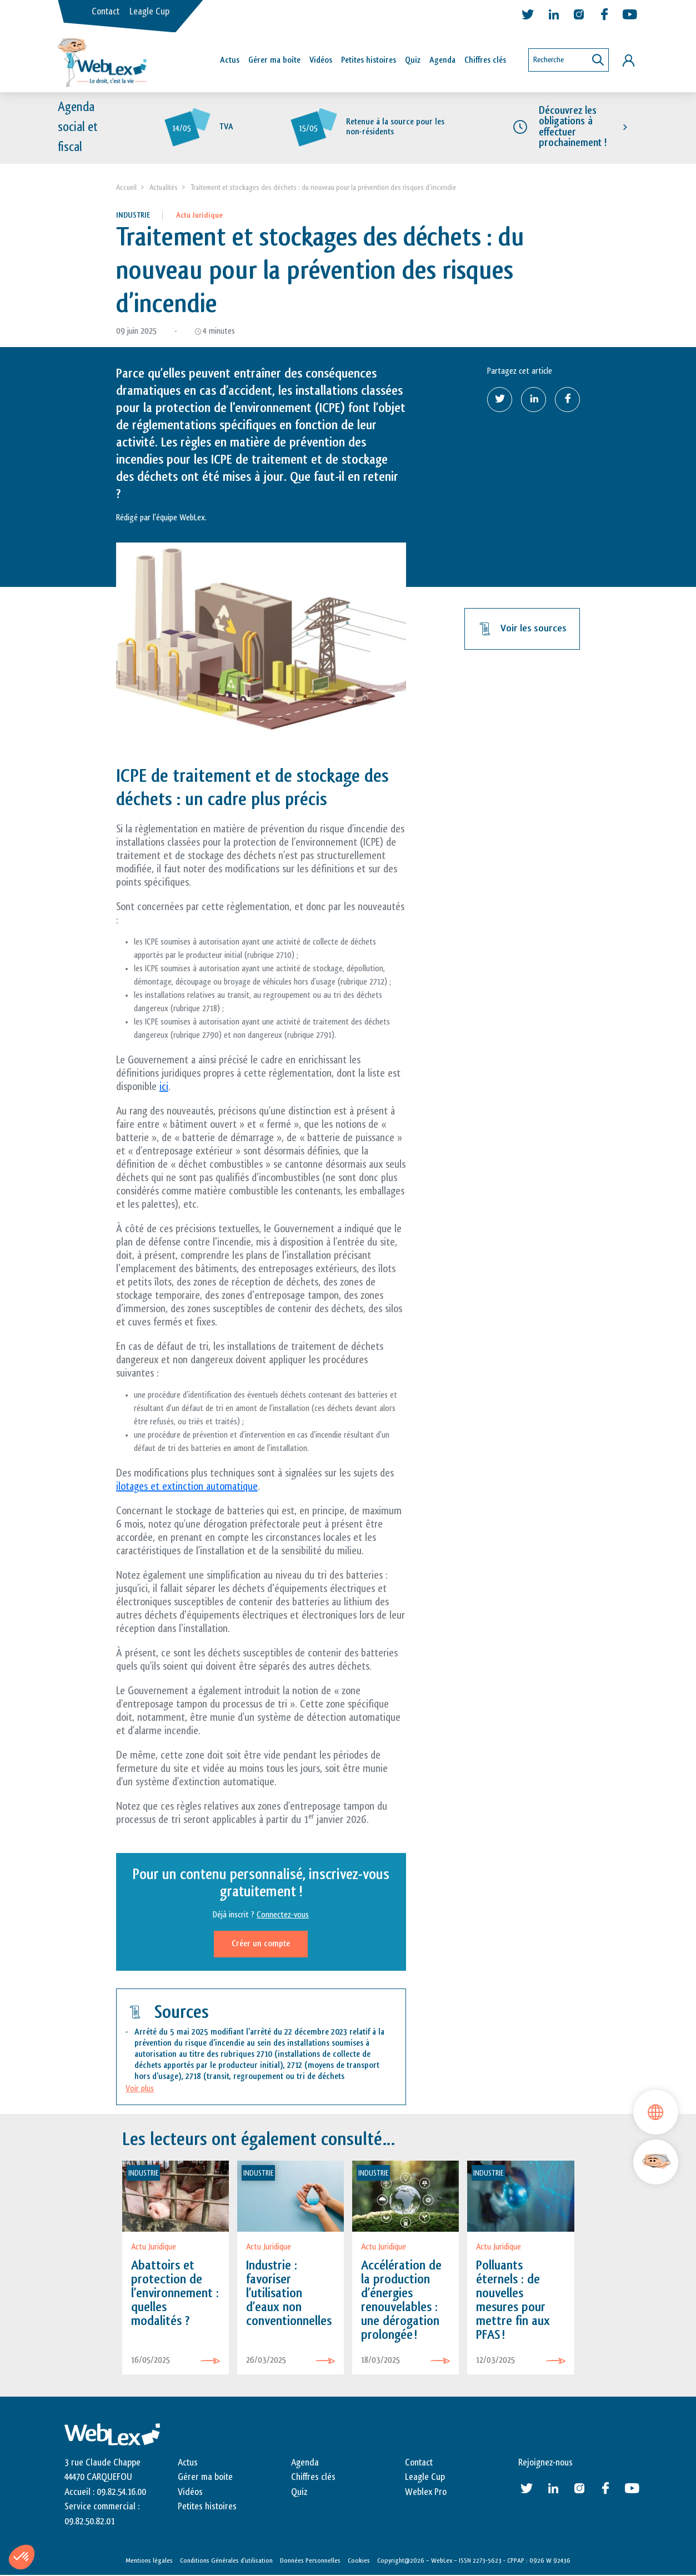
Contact (105, 11)
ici (163, 1087)
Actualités (163, 187)
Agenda (442, 60)
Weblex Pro (426, 2492)
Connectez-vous (283, 1915)
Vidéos (320, 60)
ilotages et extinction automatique (187, 1487)
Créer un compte (261, 1944)
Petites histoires (368, 60)
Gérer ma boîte (274, 60)
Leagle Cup (149, 11)
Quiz (412, 60)
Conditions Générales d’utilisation (226, 2560)
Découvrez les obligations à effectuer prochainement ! (573, 127)
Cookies (359, 2560)
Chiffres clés (485, 60)
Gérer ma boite (205, 2477)
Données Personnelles (310, 2560)
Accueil (126, 187)
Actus (229, 60)
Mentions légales (149, 2560)
